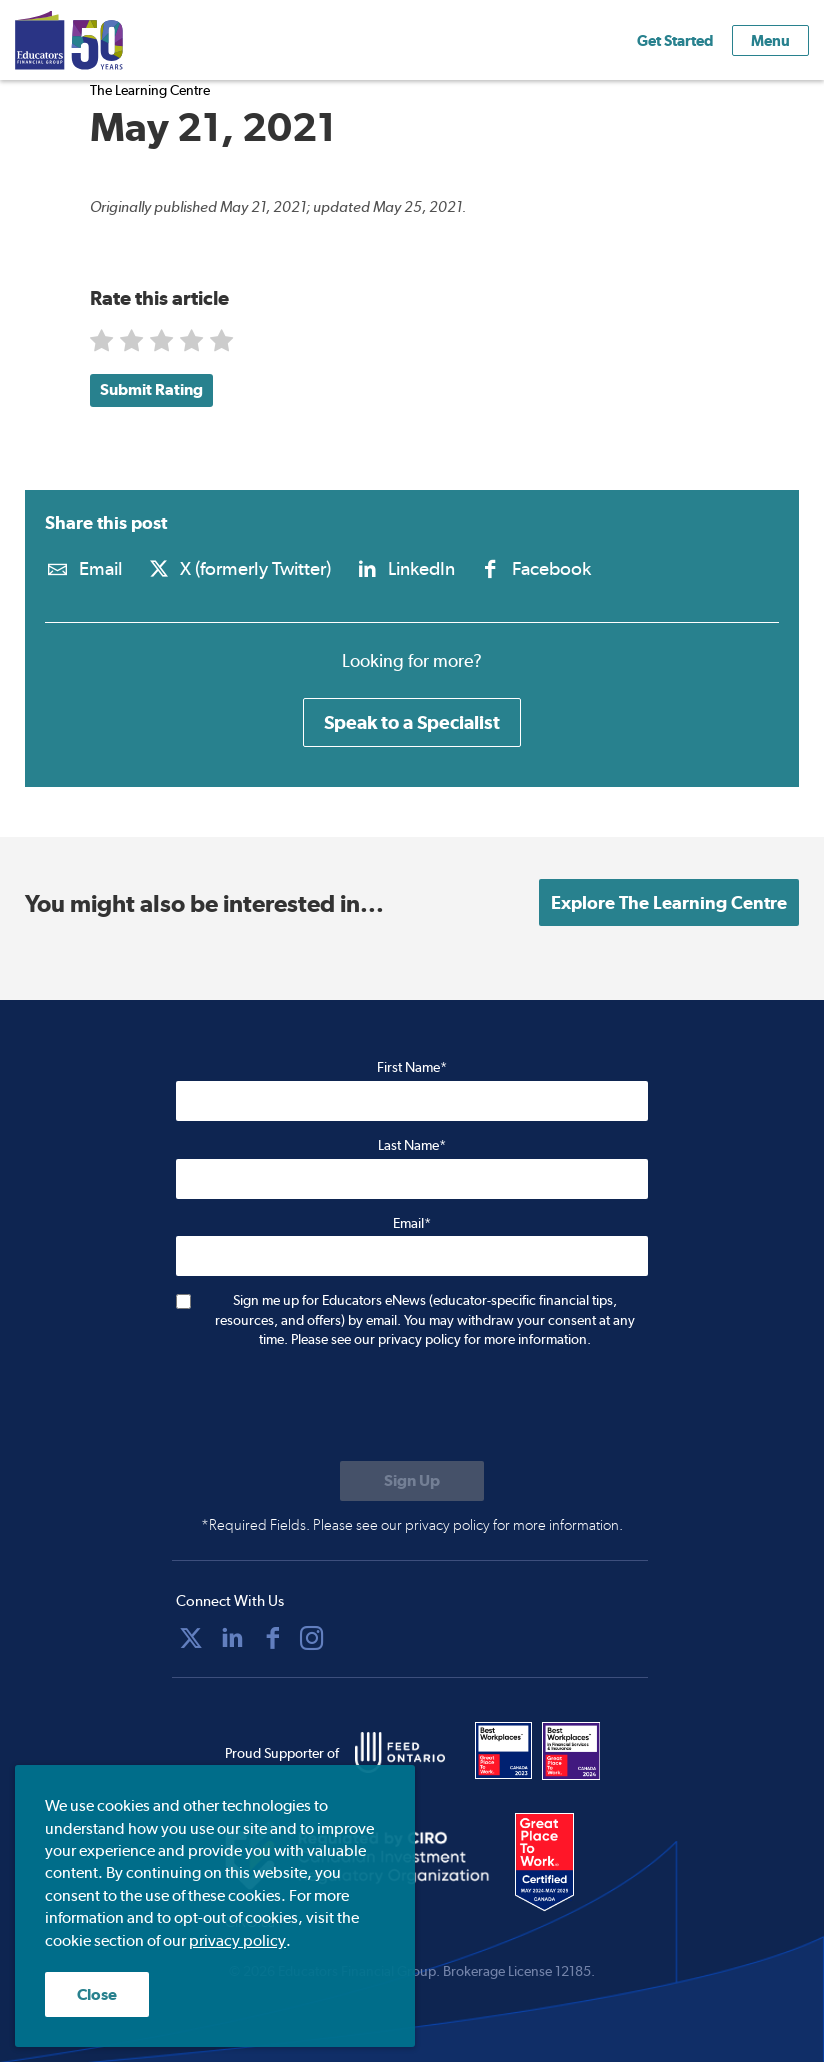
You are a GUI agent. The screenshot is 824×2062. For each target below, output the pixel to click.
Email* (412, 1223)
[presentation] (328, 1407)
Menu (770, 40)
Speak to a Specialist (412, 722)
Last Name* (412, 1145)
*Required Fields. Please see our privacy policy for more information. (412, 1525)
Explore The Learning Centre (669, 902)
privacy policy (237, 1940)
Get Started (675, 40)
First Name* (412, 1067)
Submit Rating (151, 389)
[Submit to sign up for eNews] (412, 1481)
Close (97, 1994)
